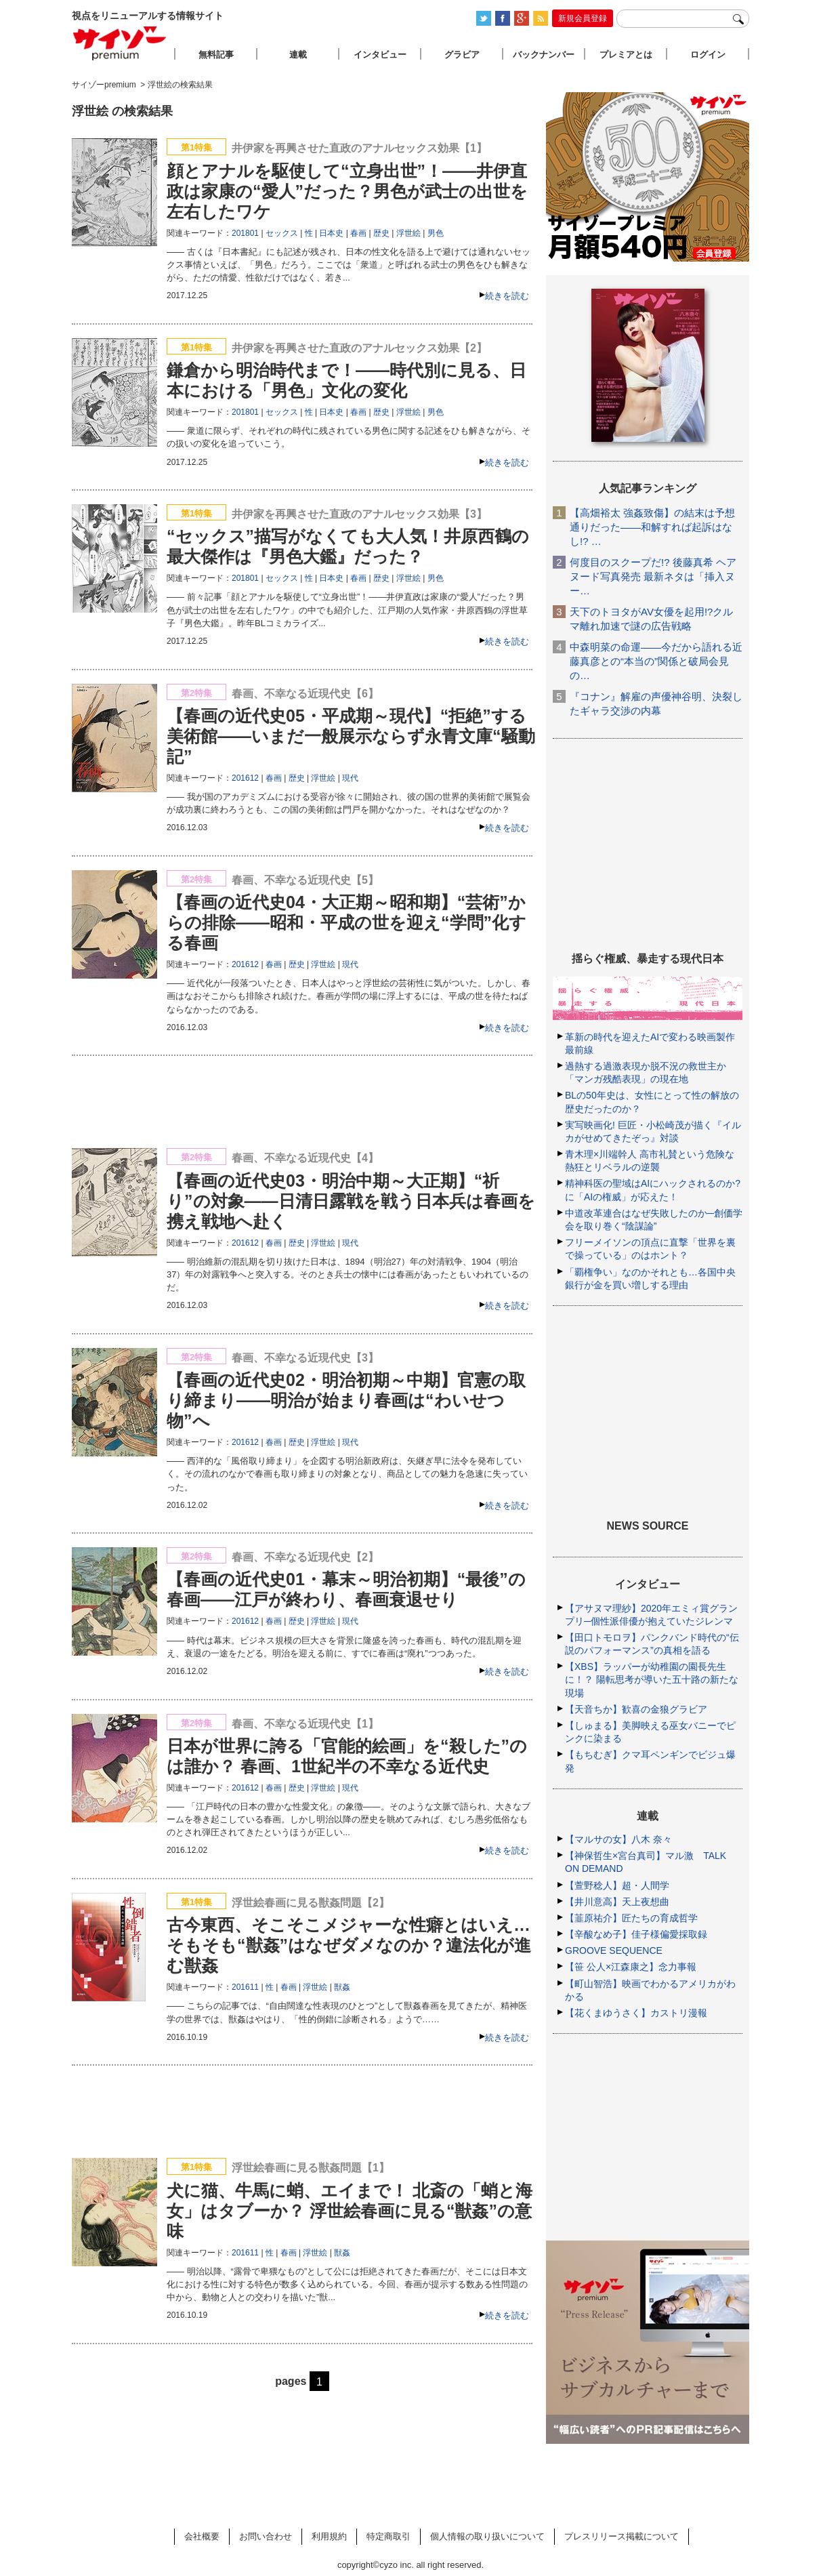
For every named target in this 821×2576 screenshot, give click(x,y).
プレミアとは (625, 54)
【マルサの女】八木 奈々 (618, 1839)
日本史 (331, 233)
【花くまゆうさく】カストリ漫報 (636, 2012)
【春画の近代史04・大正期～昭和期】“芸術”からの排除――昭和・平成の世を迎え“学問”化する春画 (346, 922)
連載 (298, 54)
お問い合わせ (265, 2536)
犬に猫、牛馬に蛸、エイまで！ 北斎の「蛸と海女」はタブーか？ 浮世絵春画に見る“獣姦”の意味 (349, 2211)
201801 (245, 233)
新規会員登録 (582, 18)
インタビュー (380, 54)
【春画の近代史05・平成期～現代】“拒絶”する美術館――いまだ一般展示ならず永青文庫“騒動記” (351, 736)
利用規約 (329, 2536)
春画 (358, 233)
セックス (282, 233)
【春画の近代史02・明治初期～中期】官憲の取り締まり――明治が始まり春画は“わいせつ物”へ (346, 1400)
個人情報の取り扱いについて (487, 2536)
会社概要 (201, 2536)
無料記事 (216, 54)
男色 (435, 233)
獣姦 (342, 1987)
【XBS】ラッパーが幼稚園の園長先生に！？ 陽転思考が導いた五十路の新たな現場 (651, 1679)
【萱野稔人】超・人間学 (617, 1885)
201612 (245, 778)
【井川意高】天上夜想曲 (617, 1901)
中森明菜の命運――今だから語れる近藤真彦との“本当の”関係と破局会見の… (656, 661)
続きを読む (507, 296)
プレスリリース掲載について (621, 2536)
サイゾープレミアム (120, 43)
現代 (350, 778)
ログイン (707, 54)
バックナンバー (543, 54)
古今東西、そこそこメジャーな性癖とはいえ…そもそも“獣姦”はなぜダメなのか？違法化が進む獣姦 (349, 1945)
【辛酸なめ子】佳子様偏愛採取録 (636, 1934)
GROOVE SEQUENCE (613, 1950)
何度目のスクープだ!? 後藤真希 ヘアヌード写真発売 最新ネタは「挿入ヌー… (653, 576)
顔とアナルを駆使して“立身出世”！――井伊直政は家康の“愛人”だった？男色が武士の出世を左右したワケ (347, 191)
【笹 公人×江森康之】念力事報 (630, 1966)
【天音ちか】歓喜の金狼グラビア (636, 1709)
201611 (245, 1987)
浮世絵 (408, 233)
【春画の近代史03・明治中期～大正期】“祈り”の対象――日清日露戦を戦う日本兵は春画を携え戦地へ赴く (351, 1201)
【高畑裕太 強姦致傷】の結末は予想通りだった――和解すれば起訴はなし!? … (652, 527)
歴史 (381, 233)
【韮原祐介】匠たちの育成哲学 (631, 1918)
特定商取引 (388, 2536)
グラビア (462, 54)
